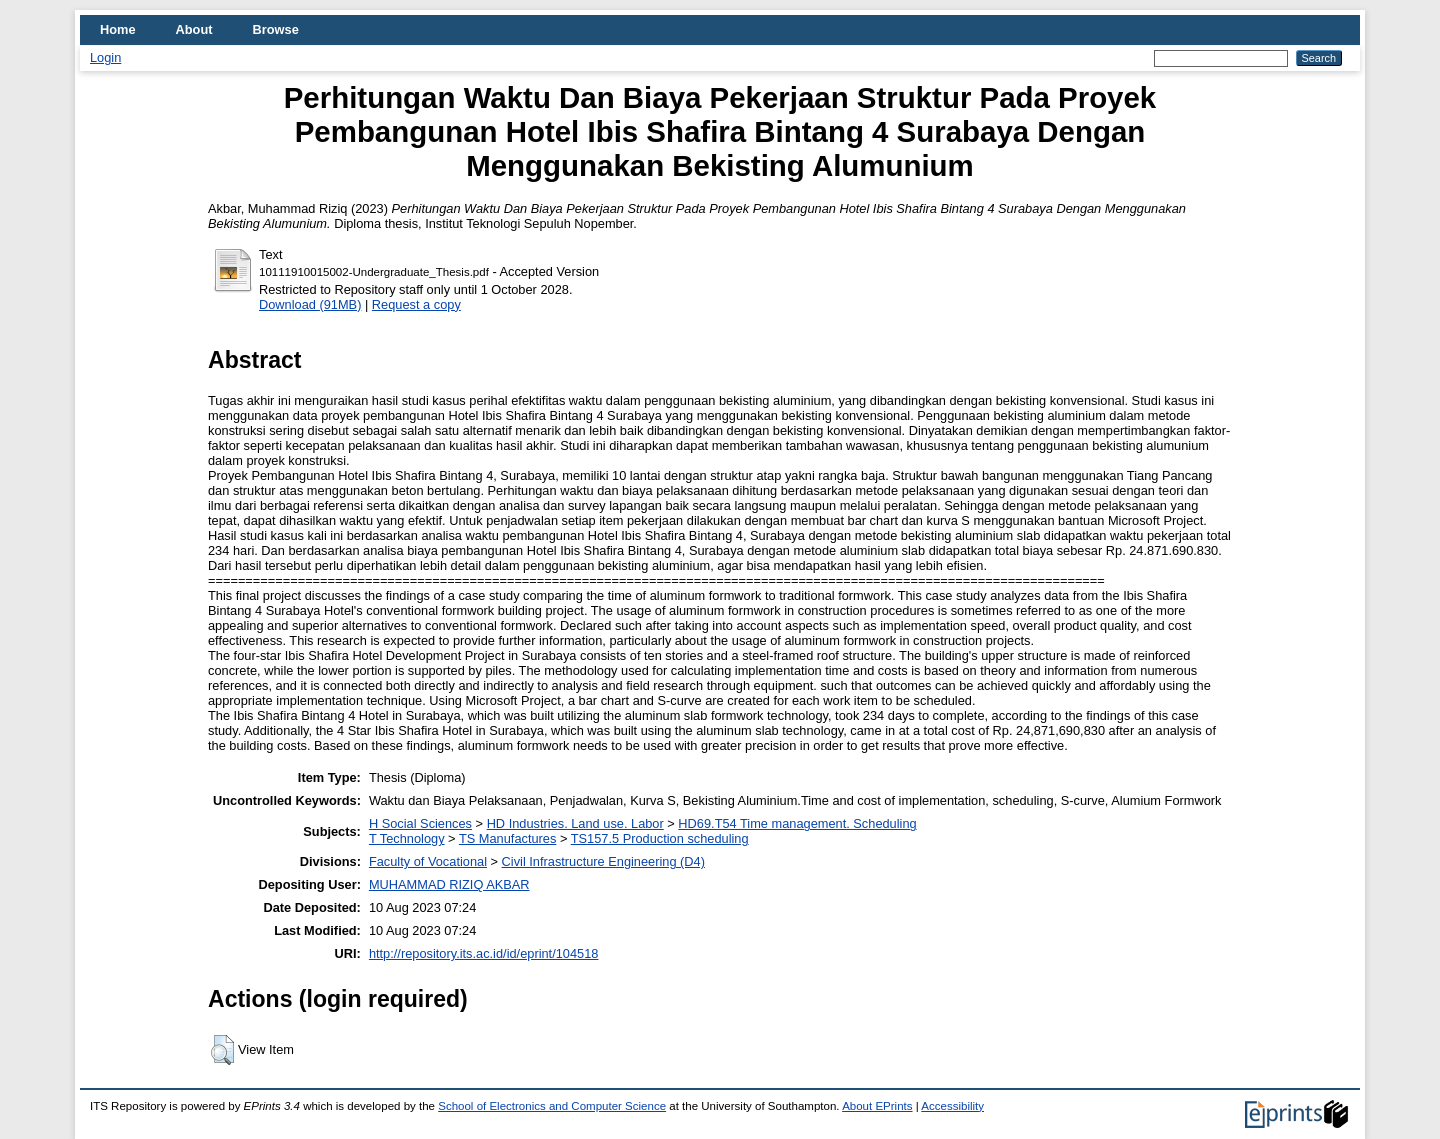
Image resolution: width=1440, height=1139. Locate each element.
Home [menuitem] (118, 29)
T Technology (407, 838)
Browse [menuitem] (276, 29)
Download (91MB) (310, 304)
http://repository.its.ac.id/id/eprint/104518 (484, 953)
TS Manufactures (507, 838)
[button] (222, 1050)
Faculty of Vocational (428, 861)
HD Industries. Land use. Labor (575, 823)
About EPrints (877, 1106)
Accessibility (952, 1106)
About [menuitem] (194, 29)
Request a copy (416, 304)
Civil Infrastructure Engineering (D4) (603, 861)
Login (105, 57)
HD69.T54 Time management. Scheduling (797, 823)
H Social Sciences (420, 823)
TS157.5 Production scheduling (660, 838)
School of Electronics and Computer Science (552, 1106)
